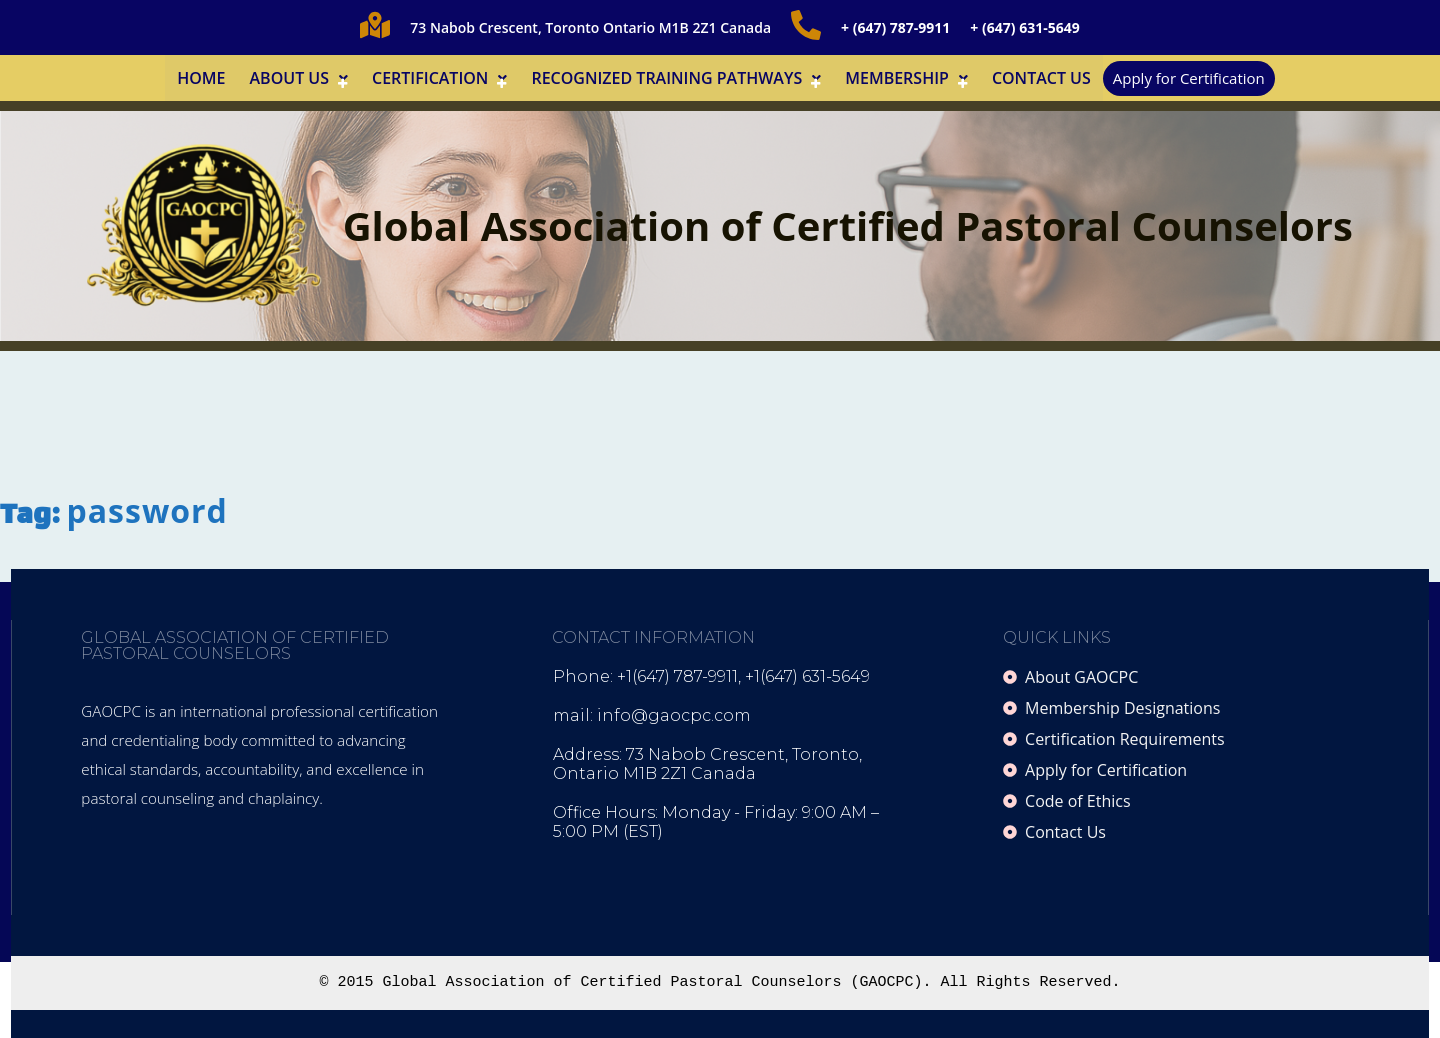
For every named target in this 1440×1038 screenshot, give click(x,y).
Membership (906, 78)
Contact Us (1041, 78)
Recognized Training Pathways (676, 78)
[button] (299, 78)
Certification (439, 78)
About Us (299, 78)
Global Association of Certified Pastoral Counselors (848, 225)
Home (201, 78)
